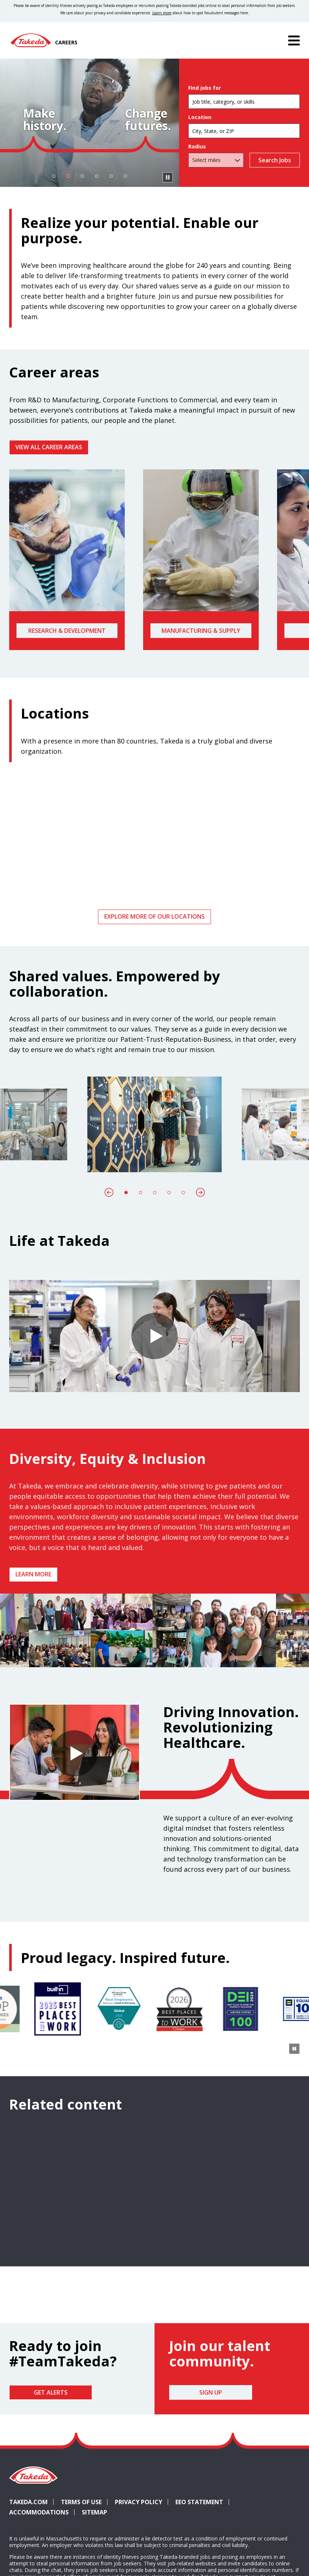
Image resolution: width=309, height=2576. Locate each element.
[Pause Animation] (294, 1656)
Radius (197, 146)
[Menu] (294, 40)
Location (199, 117)
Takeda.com (28, 2502)
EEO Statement (199, 2502)
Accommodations (41, 2512)
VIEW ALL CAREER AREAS (48, 447)
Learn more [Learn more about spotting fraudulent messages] (161, 12)
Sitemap (94, 2512)
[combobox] (244, 130)
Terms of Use (81, 2502)
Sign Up (210, 2392)
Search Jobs (273, 160)
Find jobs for (204, 88)
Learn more (33, 1574)
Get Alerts (51, 2392)
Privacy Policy (138, 2502)
